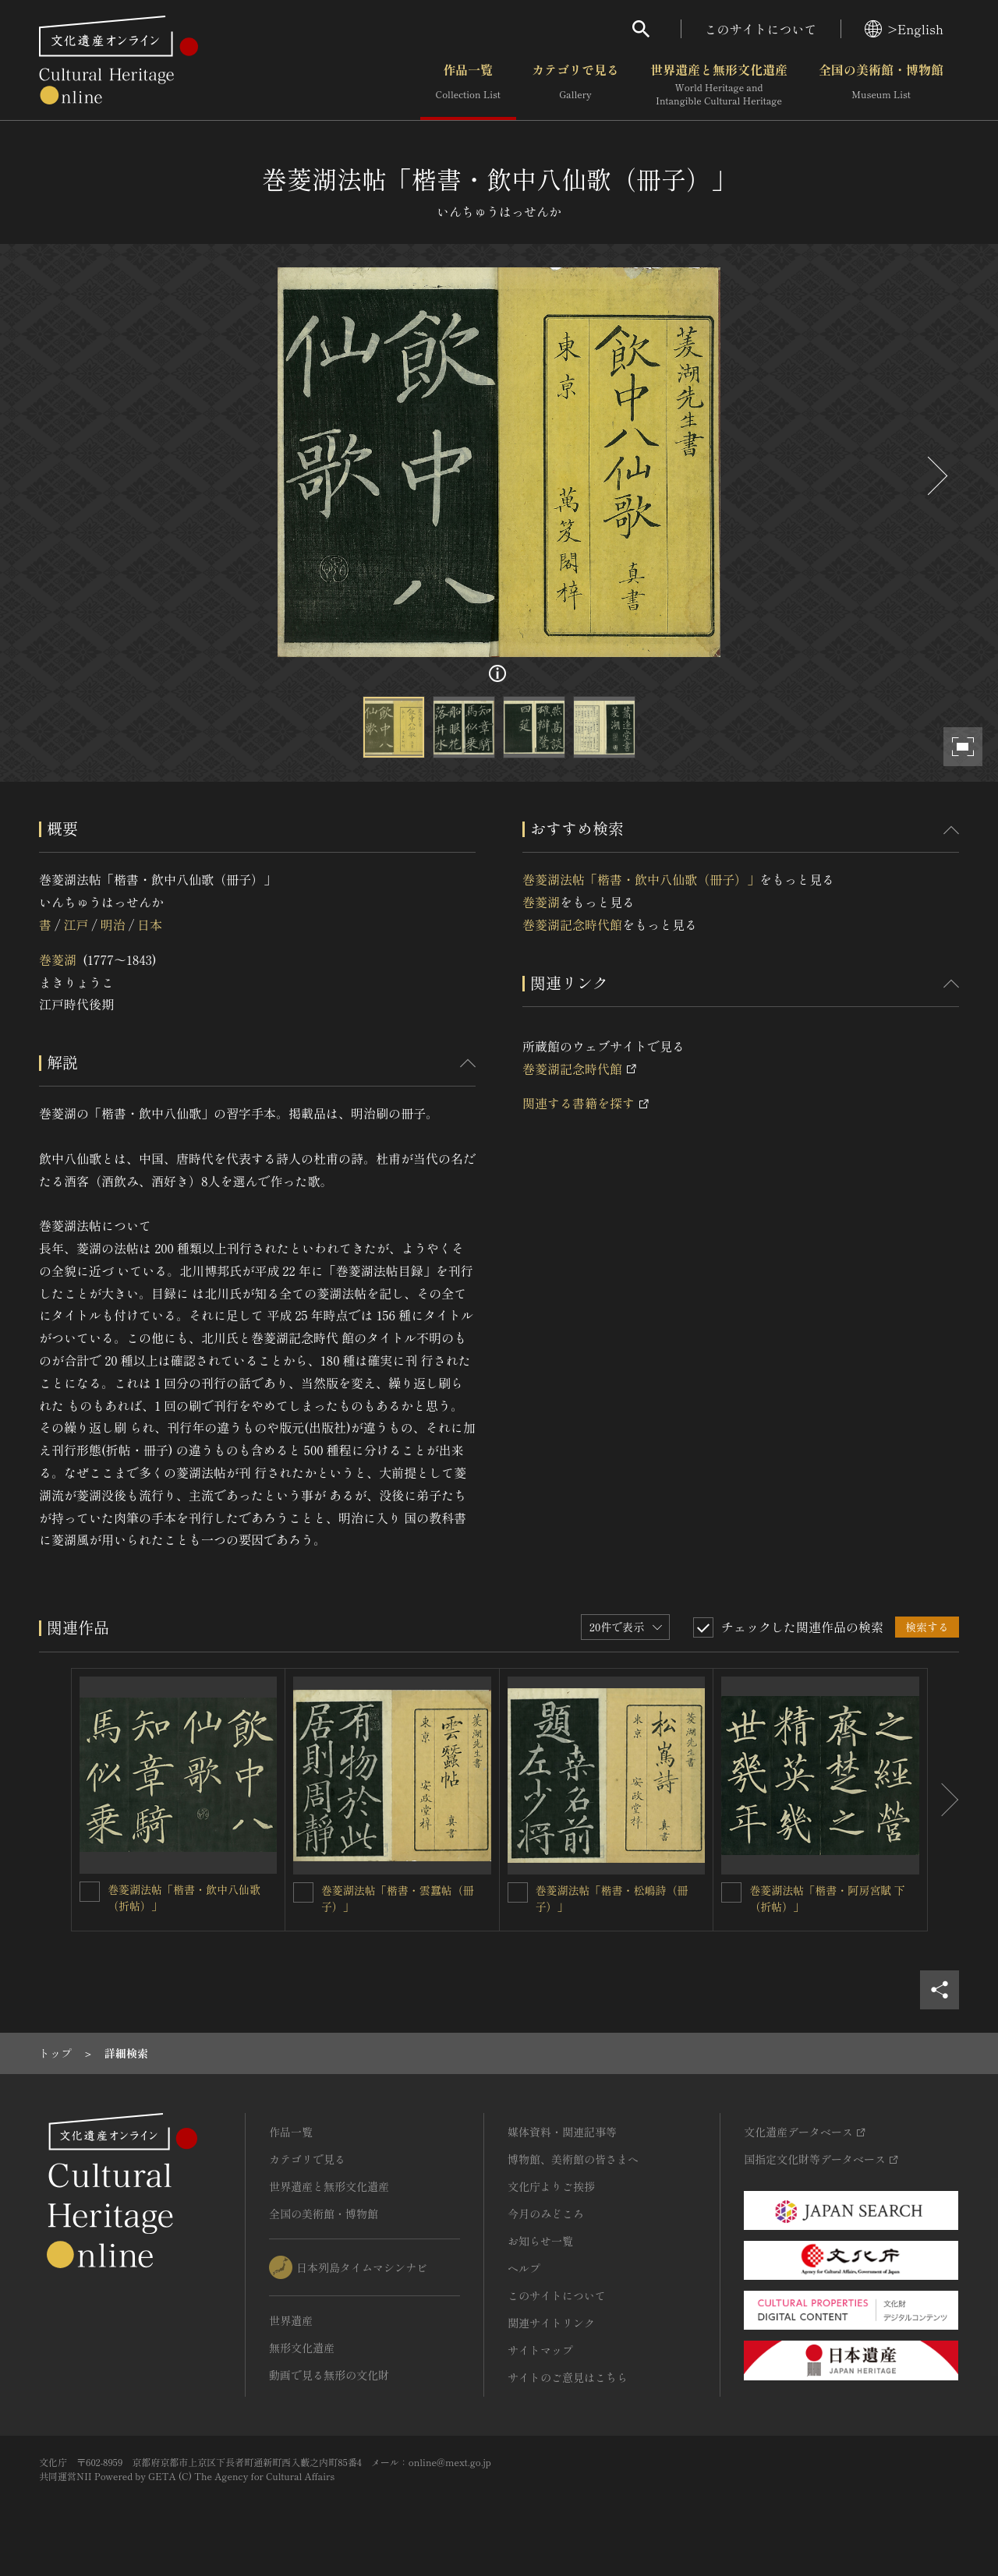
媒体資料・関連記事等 (562, 2132)
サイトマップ (540, 2350)
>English (904, 28)
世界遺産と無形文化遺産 (718, 85)
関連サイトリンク (551, 2322)
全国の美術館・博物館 (881, 85)
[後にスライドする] (935, 475)
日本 (149, 924)
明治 (113, 924)
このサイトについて (761, 28)
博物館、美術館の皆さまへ (573, 2159)
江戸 (75, 924)
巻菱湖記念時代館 (572, 924)
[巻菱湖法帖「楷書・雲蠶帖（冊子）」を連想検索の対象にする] (303, 1892)
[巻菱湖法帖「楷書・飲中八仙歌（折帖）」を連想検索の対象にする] (90, 1892)
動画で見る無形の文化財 (329, 2375)
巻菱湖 (57, 959)
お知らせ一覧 (540, 2241)
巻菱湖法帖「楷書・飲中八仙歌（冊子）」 (640, 879)
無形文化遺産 (301, 2347)
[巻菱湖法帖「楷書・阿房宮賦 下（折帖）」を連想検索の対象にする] (731, 1892)
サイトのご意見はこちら (568, 2377)
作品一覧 (468, 85)
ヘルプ (524, 2268)
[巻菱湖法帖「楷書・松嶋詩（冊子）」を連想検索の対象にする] (518, 1892)
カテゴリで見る (575, 85)
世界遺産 (291, 2320)
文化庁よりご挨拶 (551, 2186)
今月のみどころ (546, 2213)
